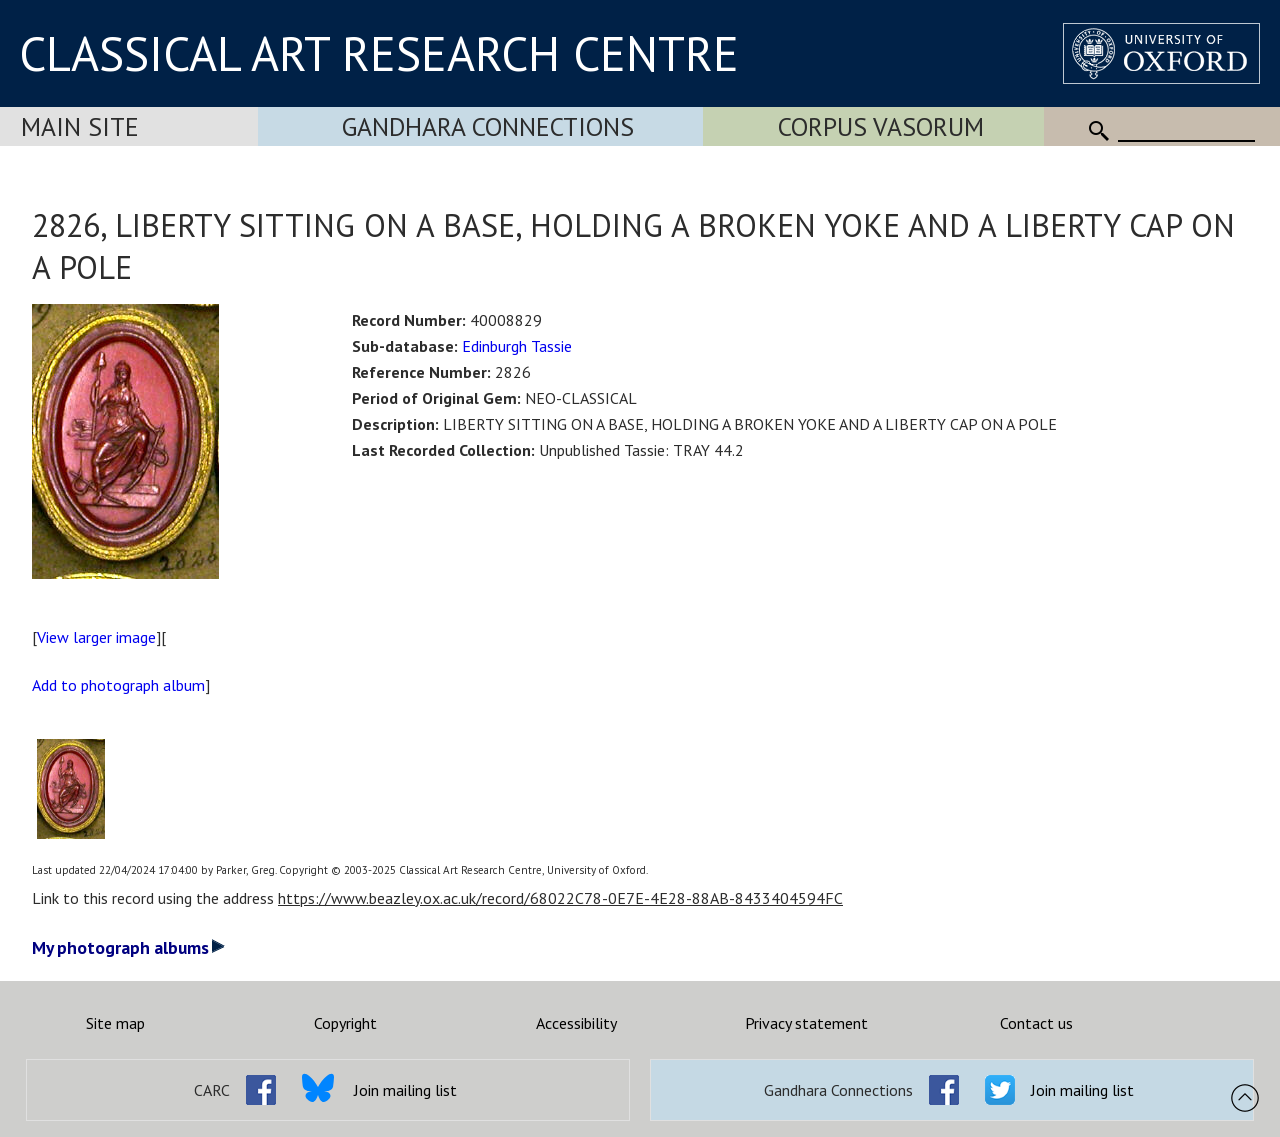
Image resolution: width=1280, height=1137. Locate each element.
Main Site (80, 126)
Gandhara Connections (488, 126)
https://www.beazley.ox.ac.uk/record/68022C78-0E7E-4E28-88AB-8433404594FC (560, 898)
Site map (115, 1023)
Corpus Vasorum (881, 126)
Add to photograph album (118, 685)
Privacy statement (806, 1023)
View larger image (96, 637)
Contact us (1036, 1023)
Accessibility (576, 1023)
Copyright (345, 1023)
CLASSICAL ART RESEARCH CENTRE (379, 53)
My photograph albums (128, 947)
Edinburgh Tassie (517, 346)
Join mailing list (405, 1090)
